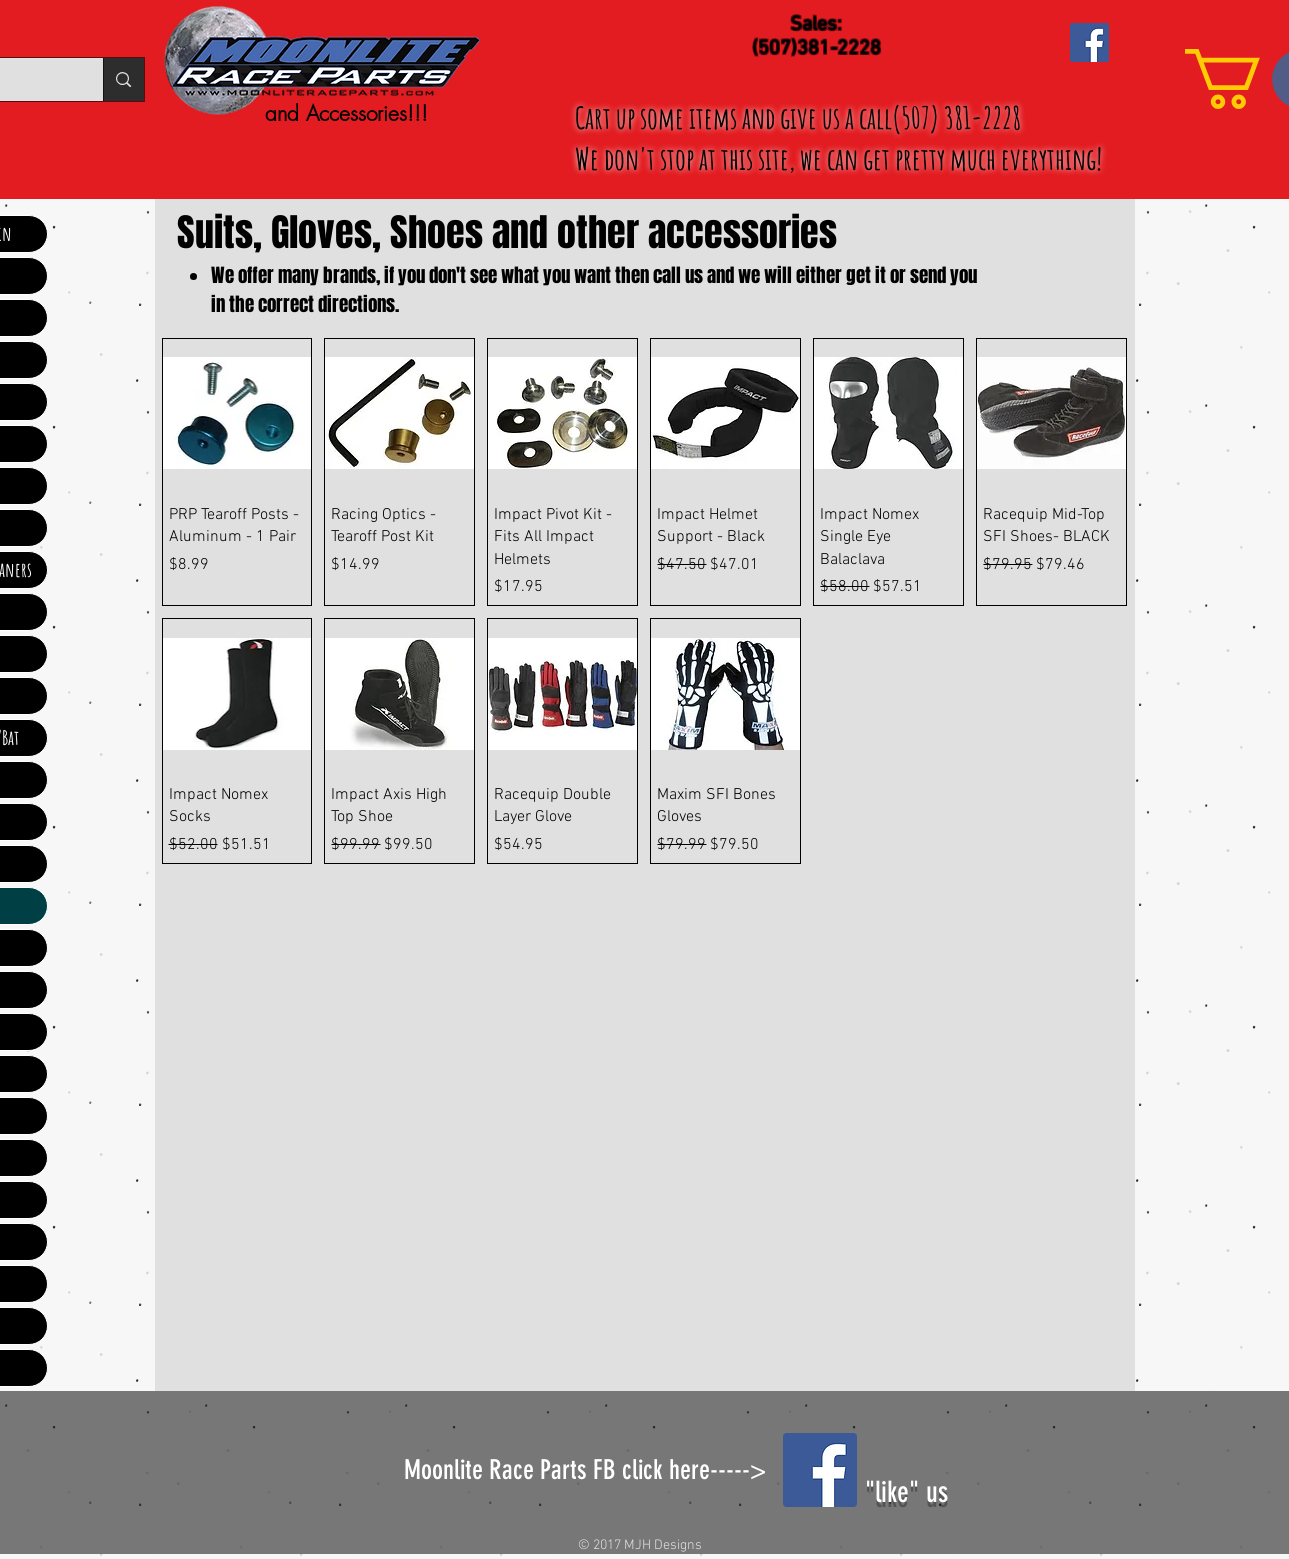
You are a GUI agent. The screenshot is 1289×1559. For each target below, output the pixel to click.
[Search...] (123, 79)
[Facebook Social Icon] (1089, 42)
